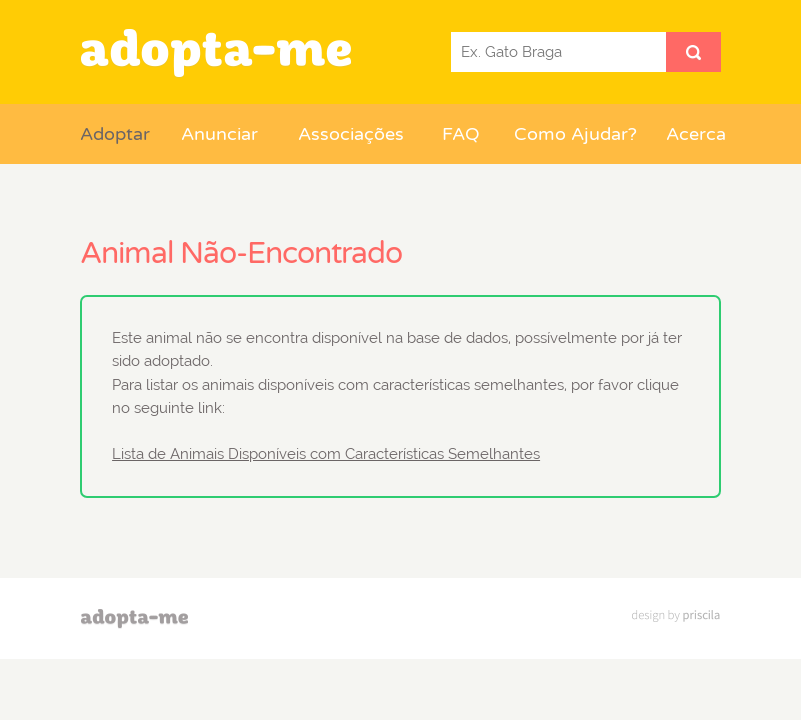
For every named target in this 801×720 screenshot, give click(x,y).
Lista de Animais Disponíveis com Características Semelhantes (326, 454)
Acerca (693, 134)
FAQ (461, 134)
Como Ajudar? (575, 134)
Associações (351, 134)
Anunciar (219, 134)
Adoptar (115, 134)
